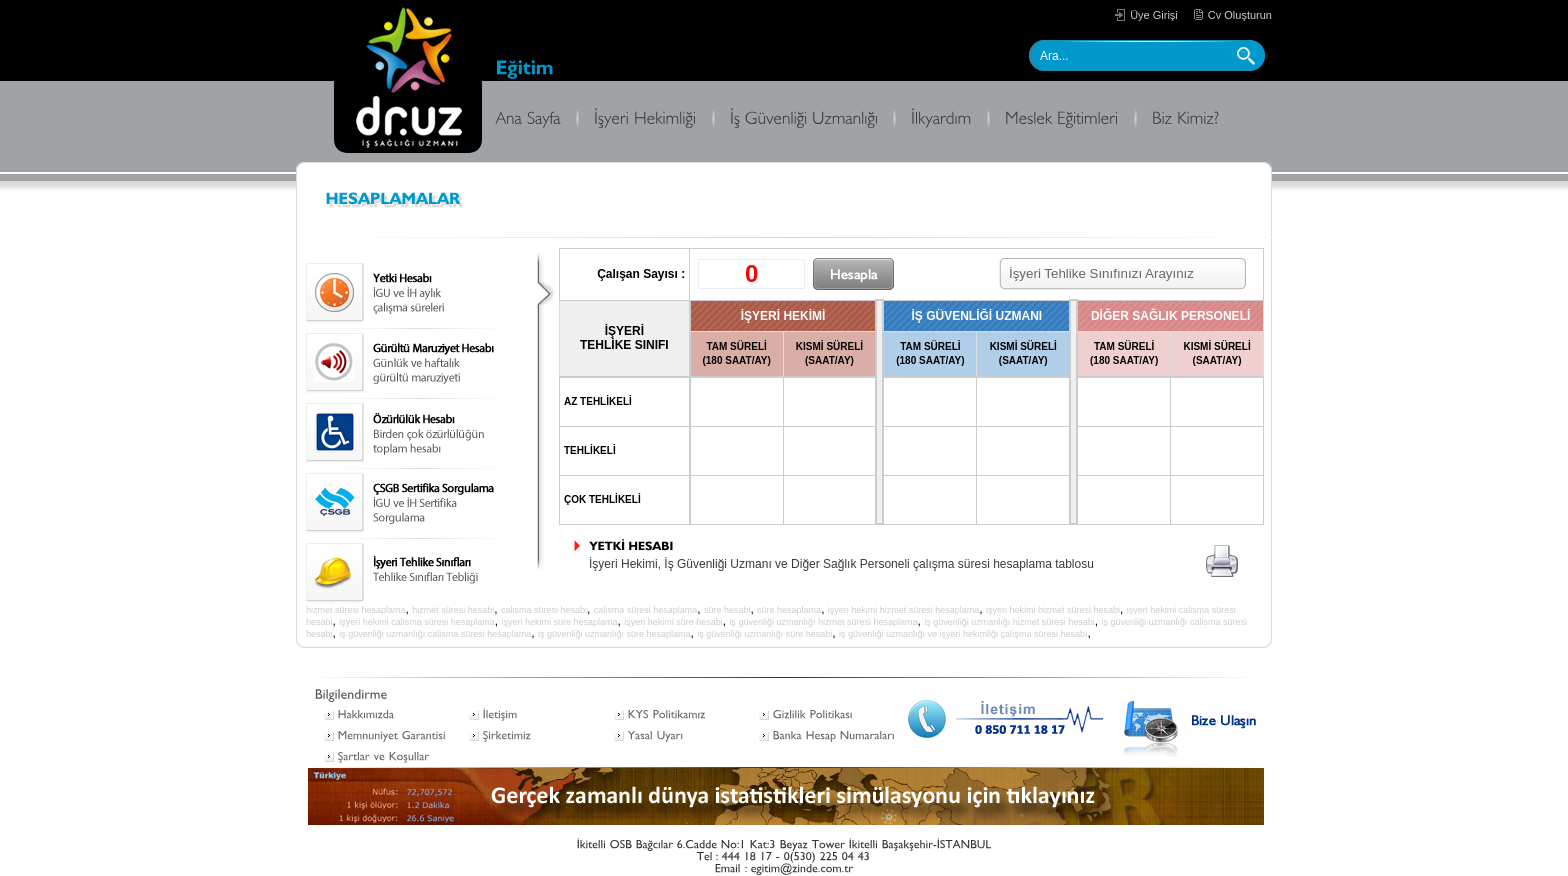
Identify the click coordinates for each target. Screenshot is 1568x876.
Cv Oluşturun (1240, 15)
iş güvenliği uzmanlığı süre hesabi (764, 634)
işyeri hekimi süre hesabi (673, 622)
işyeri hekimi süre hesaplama (559, 622)
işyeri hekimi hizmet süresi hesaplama (904, 610)
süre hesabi (727, 610)
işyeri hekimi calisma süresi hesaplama (417, 622)
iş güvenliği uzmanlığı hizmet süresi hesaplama (823, 622)
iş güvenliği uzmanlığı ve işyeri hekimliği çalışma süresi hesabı (963, 634)
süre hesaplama (789, 610)
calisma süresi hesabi (544, 610)
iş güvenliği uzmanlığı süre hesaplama (614, 634)
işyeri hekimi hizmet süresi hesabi (1053, 610)
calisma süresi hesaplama (646, 610)
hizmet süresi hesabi (453, 610)
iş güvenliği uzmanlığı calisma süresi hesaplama (435, 634)
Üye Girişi (1154, 15)
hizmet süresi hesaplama (356, 610)
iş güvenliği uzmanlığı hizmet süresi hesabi (1009, 622)
